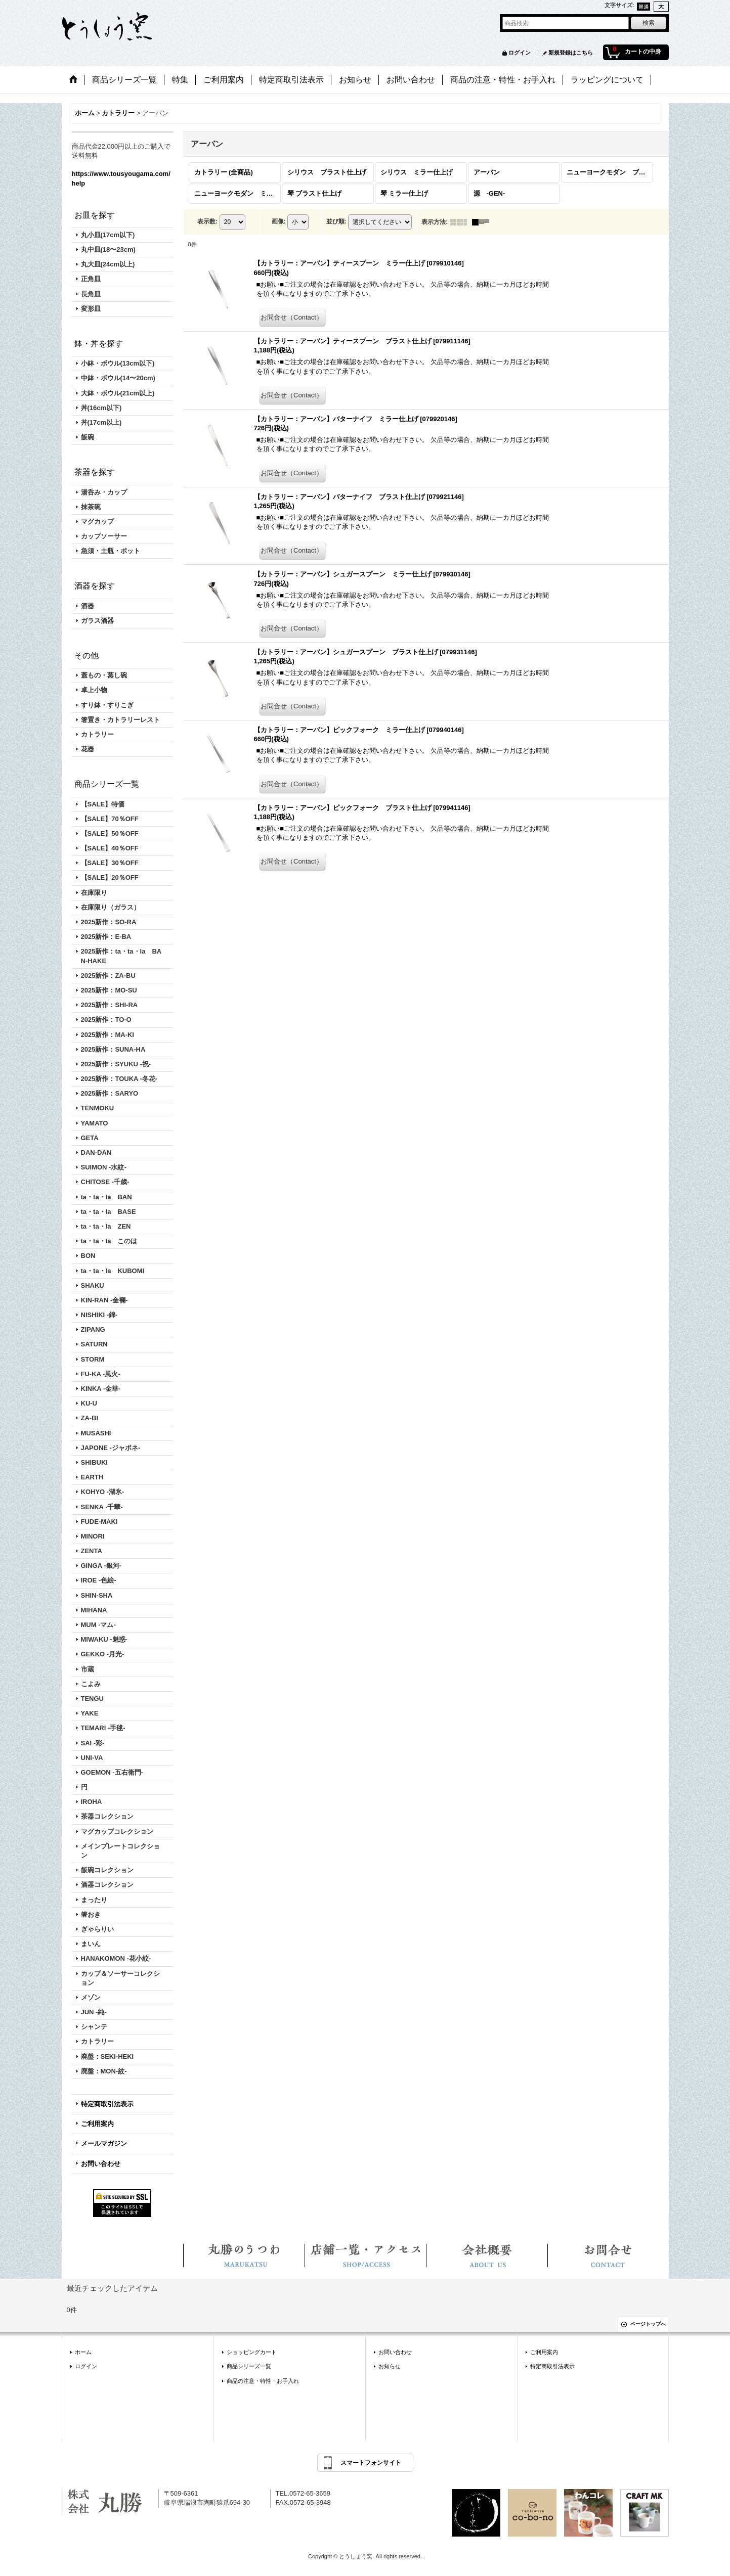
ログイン (519, 53)
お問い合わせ (100, 2163)
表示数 (207, 221)
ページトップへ (648, 2324)
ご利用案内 (97, 2124)
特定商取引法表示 (107, 2104)
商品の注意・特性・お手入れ (263, 2381)
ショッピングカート (252, 2352)
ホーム (83, 2352)
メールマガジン (104, 2143)
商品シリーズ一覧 (249, 2366)
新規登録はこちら (570, 53)
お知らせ (389, 2366)
